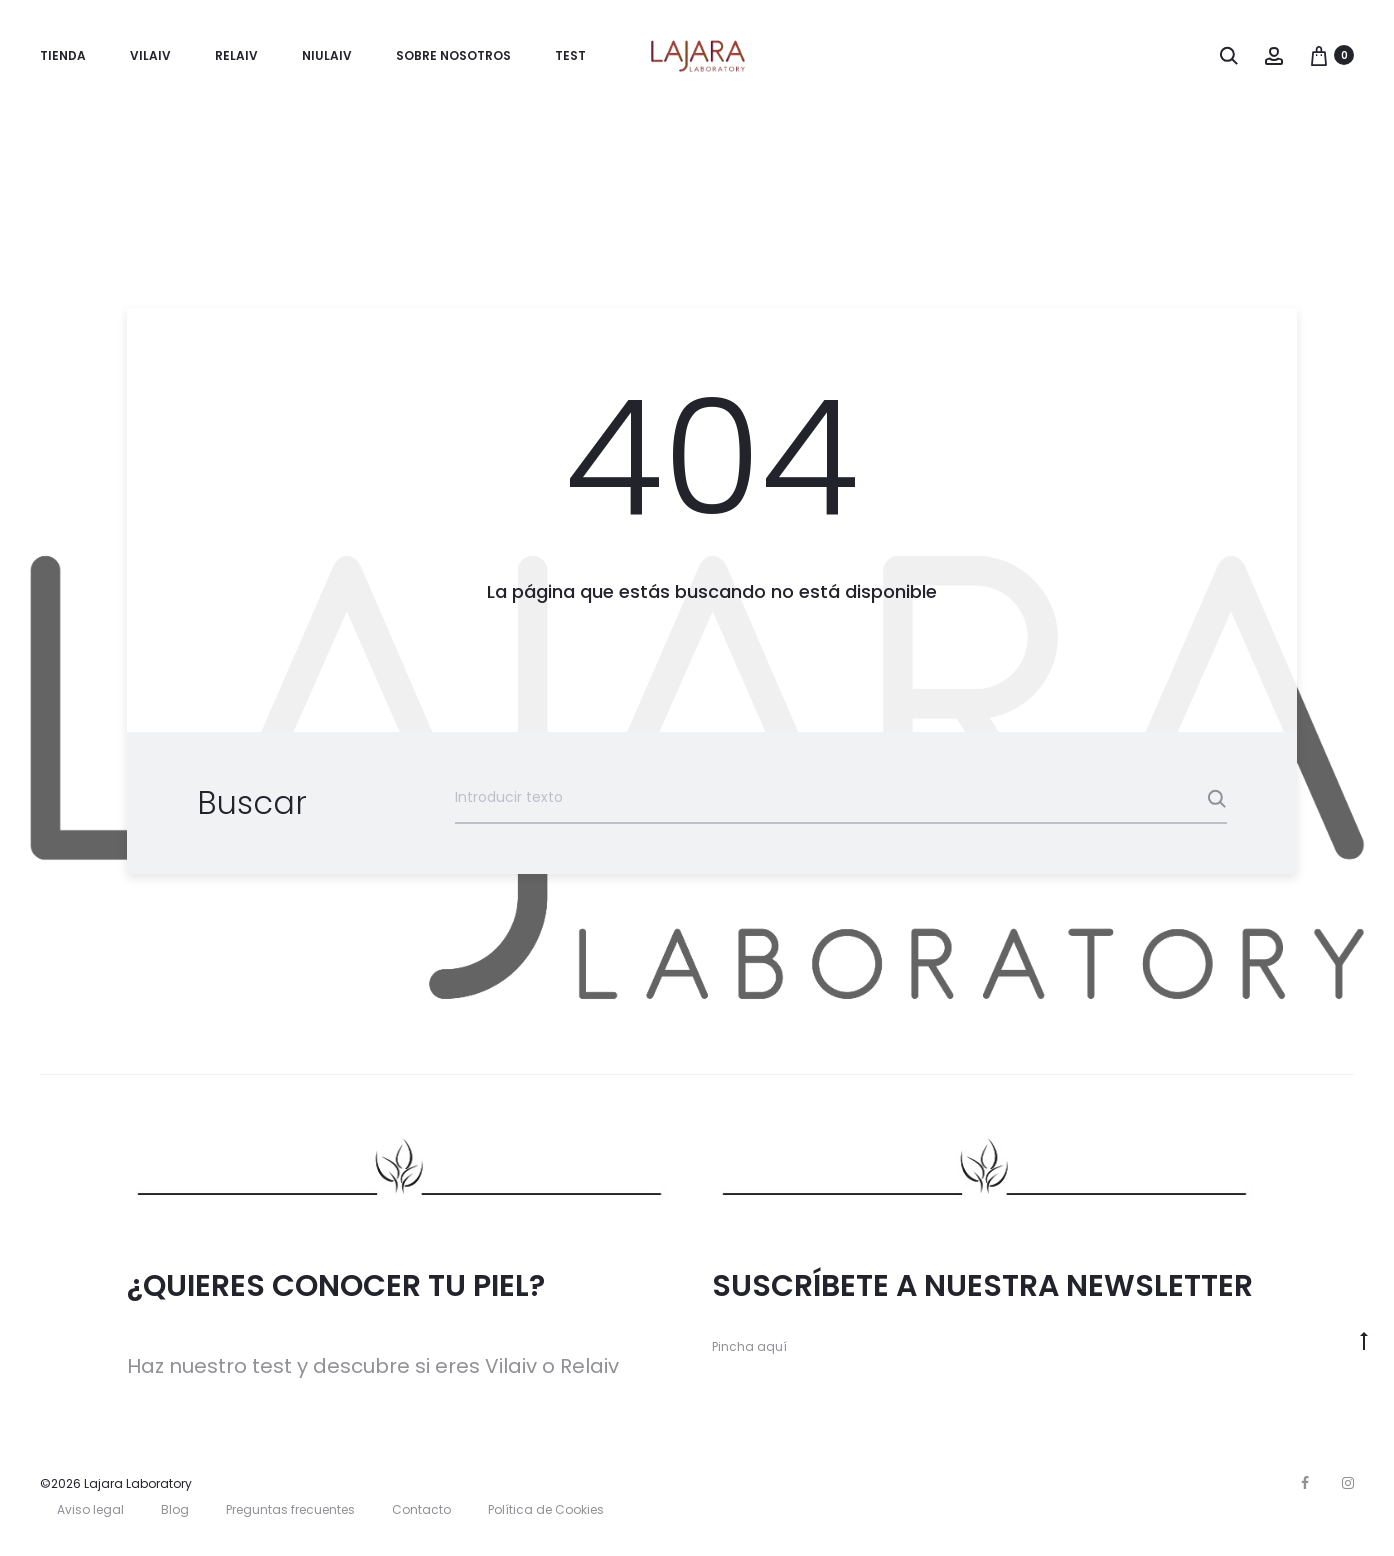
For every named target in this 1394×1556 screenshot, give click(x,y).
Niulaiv (327, 55)
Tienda (63, 55)
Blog (175, 1511)
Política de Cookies (546, 1511)
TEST (570, 55)
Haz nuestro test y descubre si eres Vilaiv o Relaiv (373, 1368)
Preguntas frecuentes (290, 1511)
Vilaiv (150, 55)
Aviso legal (90, 1511)
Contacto (421, 1511)
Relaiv (236, 55)
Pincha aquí (749, 1348)
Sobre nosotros (453, 55)
